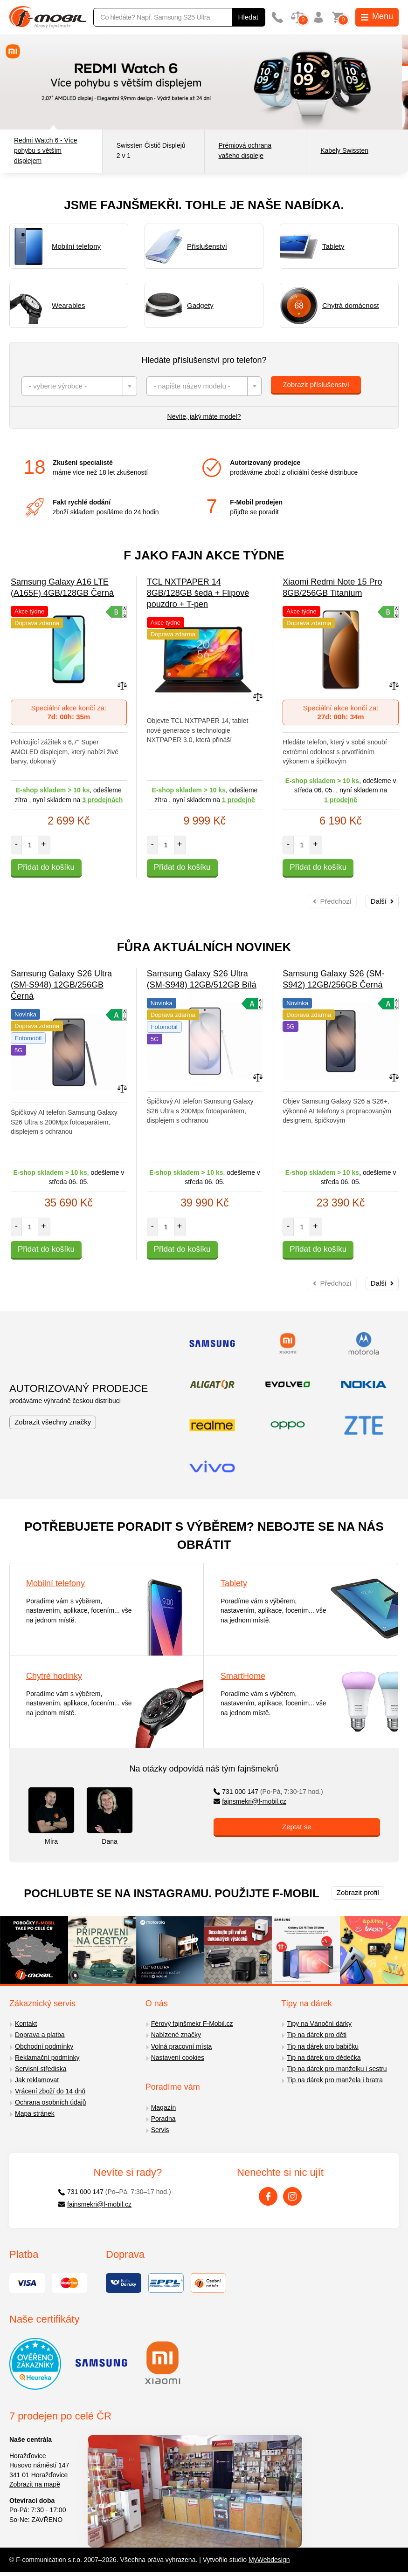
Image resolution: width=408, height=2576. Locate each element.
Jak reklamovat (37, 2080)
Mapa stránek (35, 2113)
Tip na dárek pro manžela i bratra (335, 2080)
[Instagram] (292, 2196)
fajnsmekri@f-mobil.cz (250, 1801)
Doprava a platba (40, 2034)
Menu (377, 16)
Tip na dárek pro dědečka (323, 2057)
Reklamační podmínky (47, 2057)
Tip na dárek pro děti (316, 2034)
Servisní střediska (40, 2068)
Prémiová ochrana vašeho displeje (245, 150)
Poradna (163, 2118)
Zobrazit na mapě (34, 2484)
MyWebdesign (269, 2559)
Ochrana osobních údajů (50, 2102)
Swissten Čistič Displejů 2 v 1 (151, 150)
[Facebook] (268, 2196)
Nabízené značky (176, 2034)
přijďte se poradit (254, 512)
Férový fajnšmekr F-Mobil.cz (192, 2023)
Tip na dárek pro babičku (323, 2046)
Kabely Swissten (344, 150)
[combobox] (79, 386)
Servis (160, 2129)
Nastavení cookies (177, 2057)
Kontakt (26, 2023)
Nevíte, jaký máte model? (204, 416)
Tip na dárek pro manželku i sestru (337, 2068)
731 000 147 (268, 1791)
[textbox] (79, 386)
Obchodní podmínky (44, 2046)
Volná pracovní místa (181, 2046)
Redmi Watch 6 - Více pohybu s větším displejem (45, 150)
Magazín (163, 2107)
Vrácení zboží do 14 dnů (50, 2091)
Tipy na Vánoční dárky (319, 2023)
